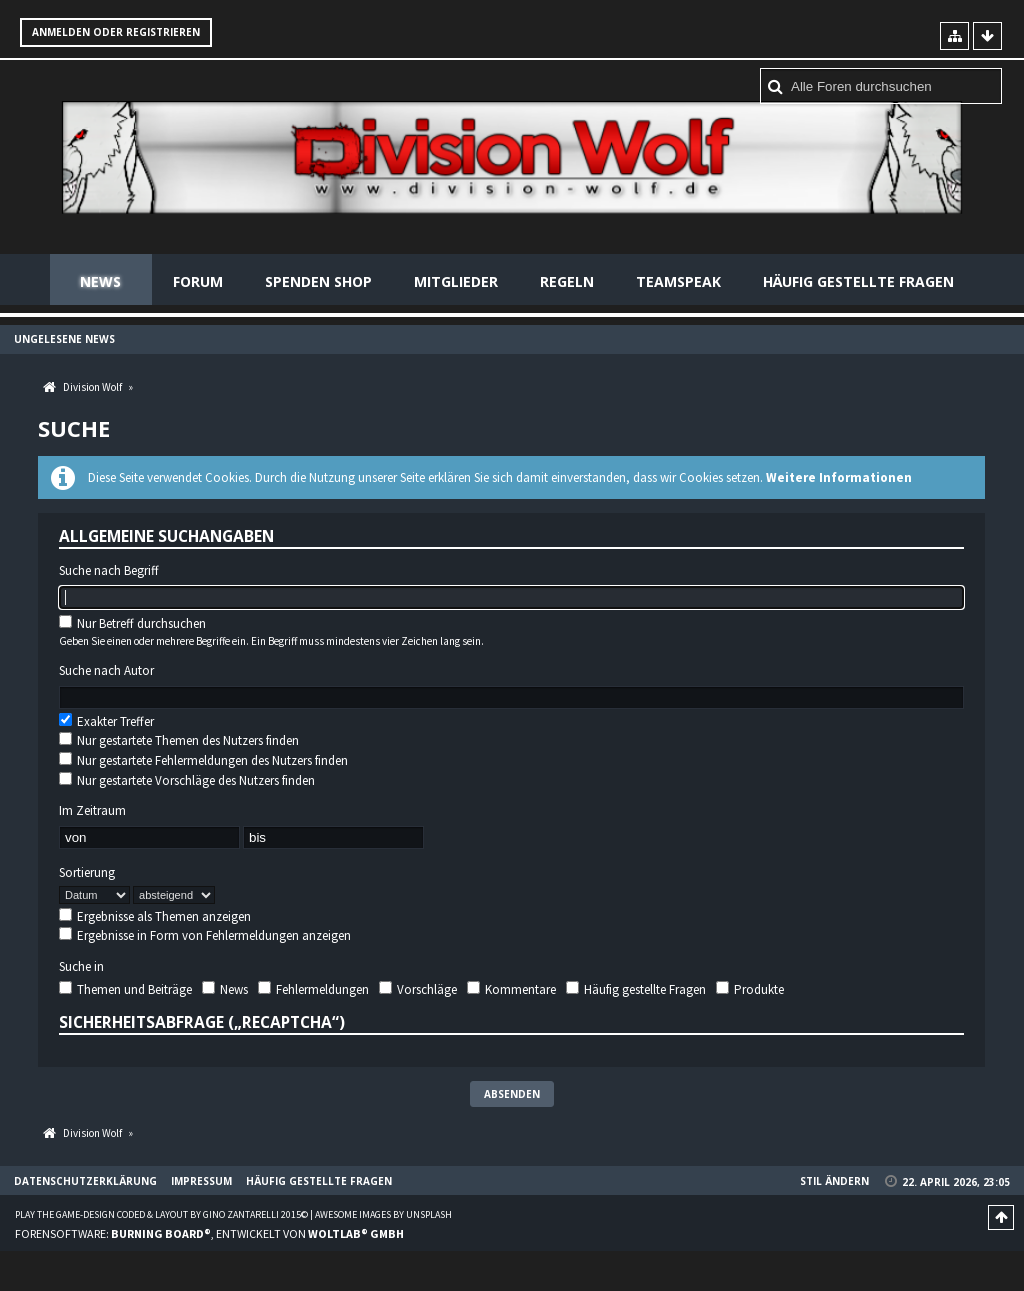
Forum (198, 281)
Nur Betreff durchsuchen (132, 623)
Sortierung (87, 873)
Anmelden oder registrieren (116, 32)
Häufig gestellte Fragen (858, 281)
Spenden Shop (318, 281)
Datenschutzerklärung (85, 1181)
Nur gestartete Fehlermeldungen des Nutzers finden (203, 760)
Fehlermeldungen (313, 989)
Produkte (750, 989)
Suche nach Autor (106, 671)
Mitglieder (456, 281)
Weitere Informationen (839, 477)
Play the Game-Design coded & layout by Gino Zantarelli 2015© (161, 1214)
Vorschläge (418, 989)
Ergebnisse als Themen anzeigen (155, 916)
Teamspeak (678, 281)
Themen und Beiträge (125, 989)
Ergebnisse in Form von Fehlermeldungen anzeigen (205, 935)
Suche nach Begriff (109, 571)
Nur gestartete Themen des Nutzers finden (179, 740)
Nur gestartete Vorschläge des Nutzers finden (187, 780)
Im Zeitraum (92, 811)
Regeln (567, 281)
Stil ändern (834, 1181)
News (100, 281)
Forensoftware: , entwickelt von (209, 1233)
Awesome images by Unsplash (383, 1214)
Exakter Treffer (106, 721)
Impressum (201, 1181)
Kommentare (511, 989)
